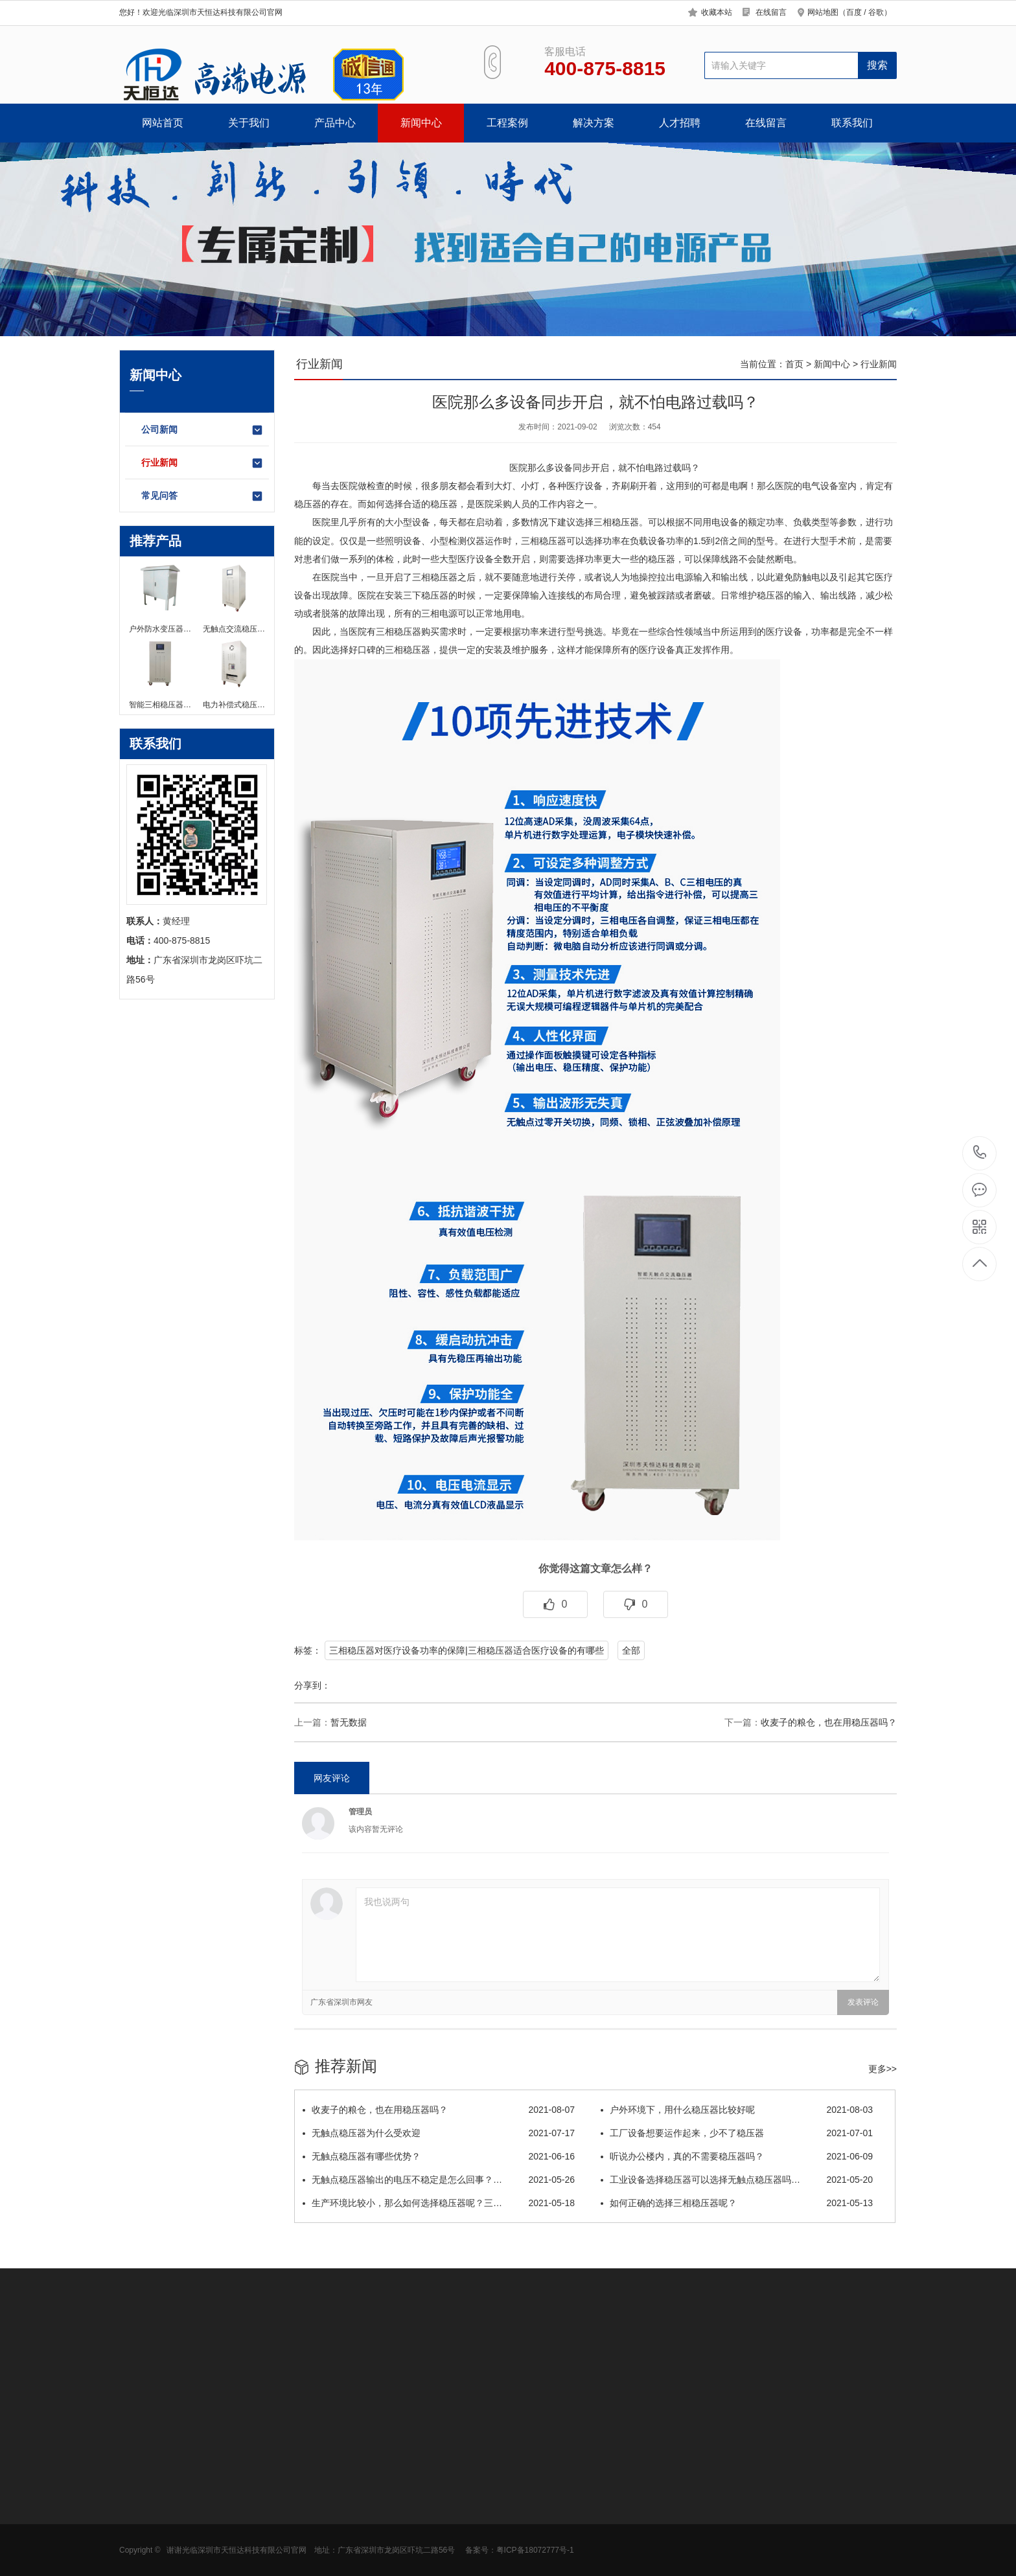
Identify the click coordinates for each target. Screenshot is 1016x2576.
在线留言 (771, 12)
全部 (631, 1650)
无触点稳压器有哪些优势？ (439, 2156)
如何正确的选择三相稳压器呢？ (737, 2203)
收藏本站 (716, 12)
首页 (794, 364)
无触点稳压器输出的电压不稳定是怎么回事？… (439, 2179)
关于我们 (249, 122)
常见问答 (202, 496)
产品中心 (335, 122)
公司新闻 (202, 430)
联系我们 (852, 122)
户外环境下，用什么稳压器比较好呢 (737, 2109)
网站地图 (822, 12)
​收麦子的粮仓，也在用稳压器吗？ (829, 1722)
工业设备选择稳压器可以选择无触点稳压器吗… (737, 2179)
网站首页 (162, 122)
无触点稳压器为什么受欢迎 (439, 2133)
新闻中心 (421, 122)
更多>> (882, 2069)
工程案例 (507, 122)
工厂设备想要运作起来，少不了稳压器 (737, 2133)
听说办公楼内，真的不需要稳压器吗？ (737, 2156)
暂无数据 (348, 1722)
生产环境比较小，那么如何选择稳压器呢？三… (439, 2203)
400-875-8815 (980, 1153)
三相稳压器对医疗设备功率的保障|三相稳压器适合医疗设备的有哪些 (466, 1650)
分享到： (312, 1685)
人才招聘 (679, 122)
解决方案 (593, 122)
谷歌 (876, 12)
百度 (854, 12)
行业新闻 (202, 463)
